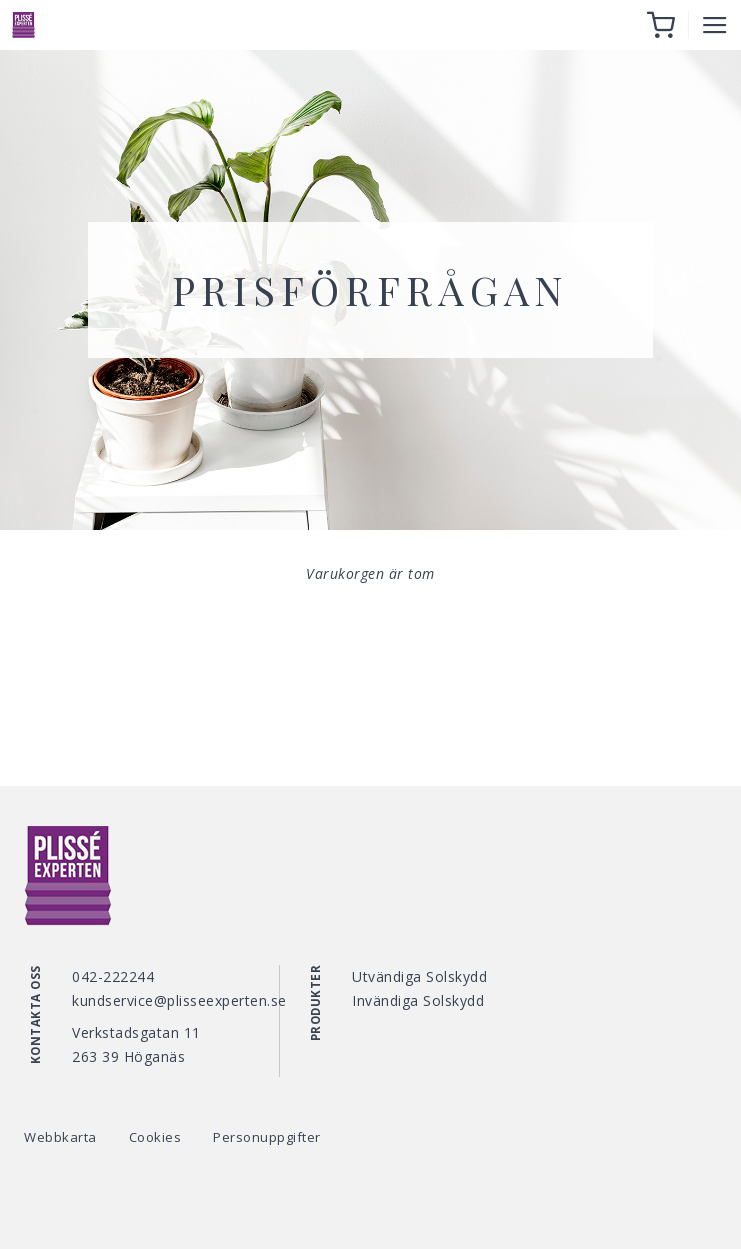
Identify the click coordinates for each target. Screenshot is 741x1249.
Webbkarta (60, 1137)
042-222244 (113, 976)
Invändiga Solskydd (418, 1000)
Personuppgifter (267, 1137)
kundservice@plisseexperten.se (179, 1000)
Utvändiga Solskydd (419, 976)
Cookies (155, 1137)
